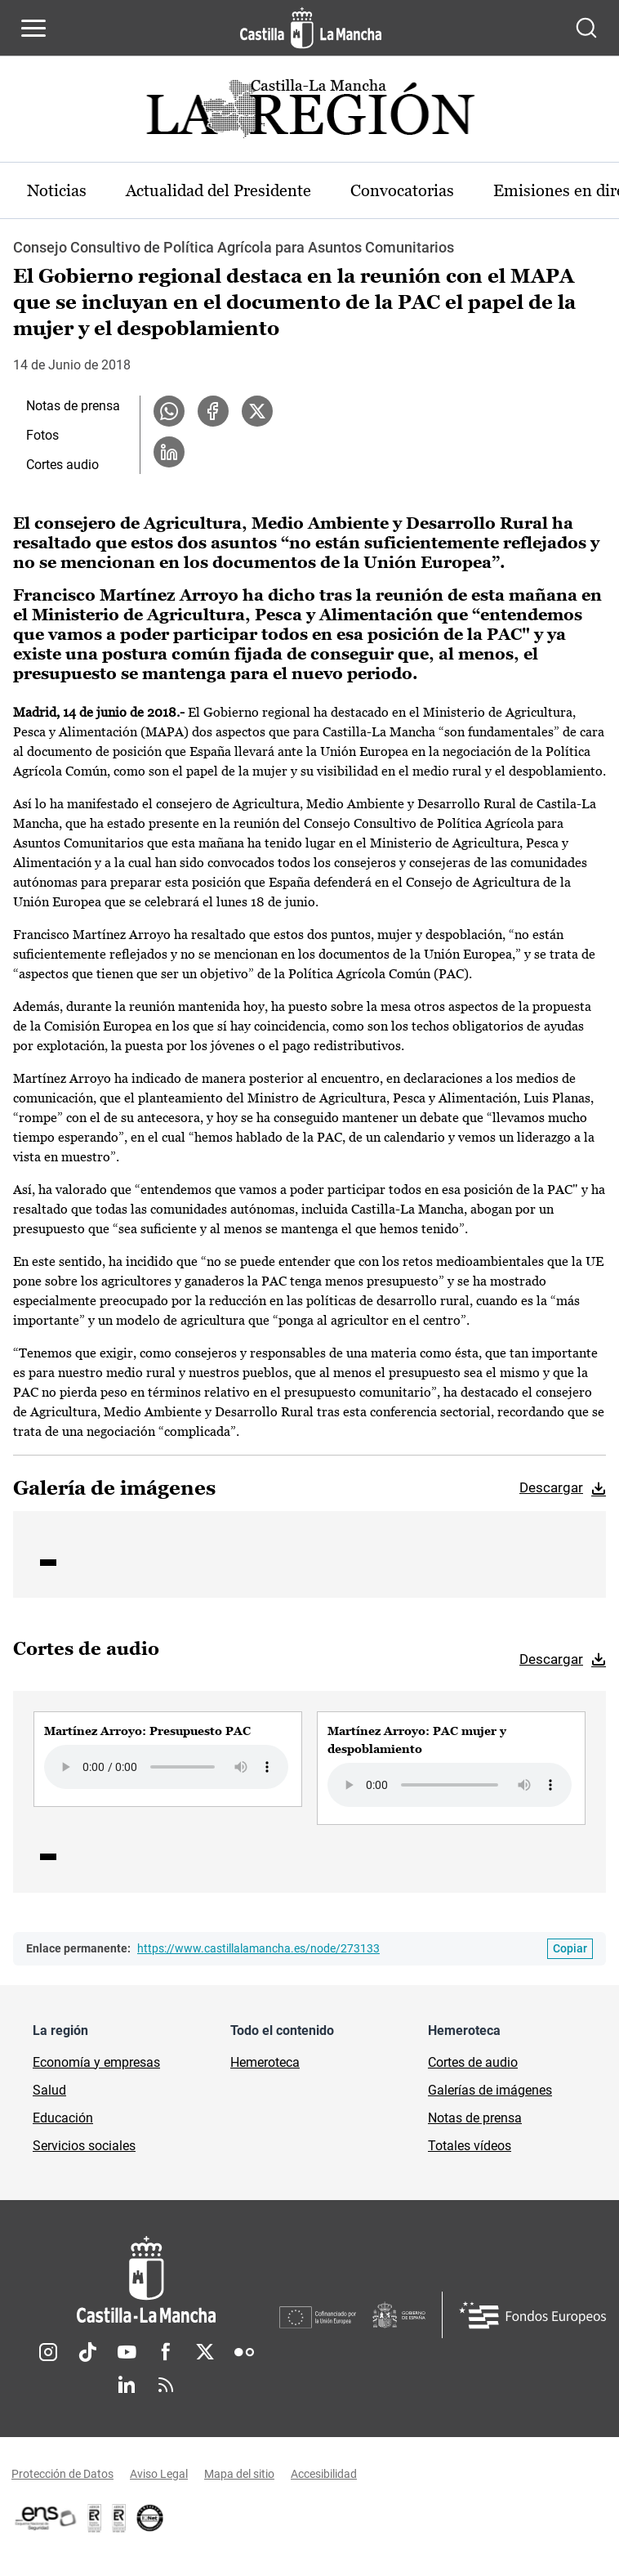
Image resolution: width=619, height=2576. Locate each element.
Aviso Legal (159, 2473)
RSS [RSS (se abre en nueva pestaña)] (165, 2385)
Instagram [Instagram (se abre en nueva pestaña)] (48, 2352)
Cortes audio (62, 464)
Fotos (42, 435)
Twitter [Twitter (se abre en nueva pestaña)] (205, 2352)
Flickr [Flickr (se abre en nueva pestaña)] (244, 2352)
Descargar (551, 1487)
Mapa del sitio (239, 2473)
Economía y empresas (96, 2062)
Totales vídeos (469, 2145)
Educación (63, 2118)
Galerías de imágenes (490, 2090)
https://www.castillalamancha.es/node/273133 (258, 1948)
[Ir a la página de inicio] (310, 28)
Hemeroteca (265, 2062)
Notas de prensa (73, 406)
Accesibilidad (324, 2473)
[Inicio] (146, 2279)
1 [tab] (48, 1562)
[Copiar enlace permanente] (570, 1949)
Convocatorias (402, 190)
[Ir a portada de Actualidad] (309, 113)
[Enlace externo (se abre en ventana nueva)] (119, 2518)
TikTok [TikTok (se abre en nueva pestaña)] (87, 2352)
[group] (168, 1759)
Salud (49, 2090)
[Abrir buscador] (586, 27)
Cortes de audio (473, 2062)
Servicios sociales (84, 2145)
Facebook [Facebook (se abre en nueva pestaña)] (165, 2352)
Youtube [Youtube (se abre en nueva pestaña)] (126, 2352)
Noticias (57, 190)
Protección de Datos (62, 2473)
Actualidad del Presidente (218, 190)
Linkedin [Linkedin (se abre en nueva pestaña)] (126, 2385)
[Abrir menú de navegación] (33, 27)
